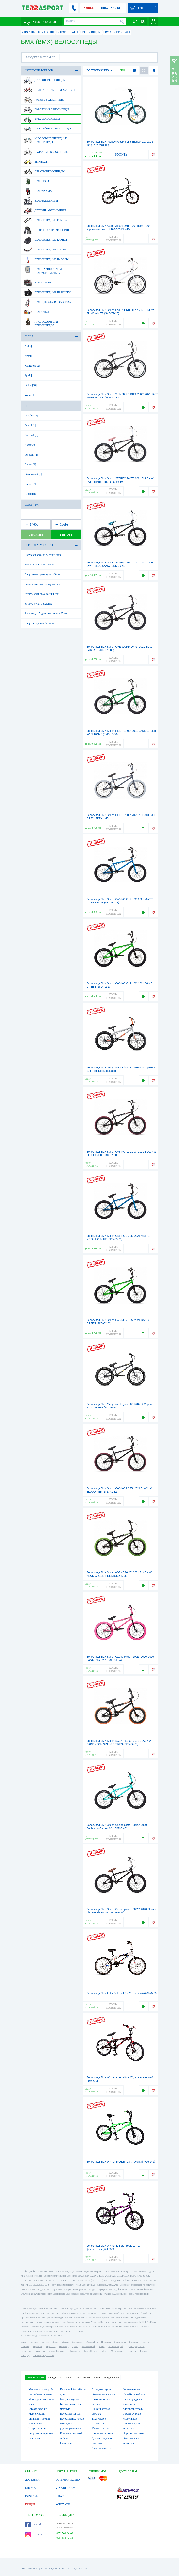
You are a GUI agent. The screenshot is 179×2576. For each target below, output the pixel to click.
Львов (65, 2342)
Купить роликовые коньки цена (42, 594)
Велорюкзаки (39, 181)
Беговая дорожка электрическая (42, 584)
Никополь (131, 2351)
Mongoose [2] (32, 365)
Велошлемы (38, 282)
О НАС (60, 2496)
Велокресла (38, 191)
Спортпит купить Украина (39, 623)
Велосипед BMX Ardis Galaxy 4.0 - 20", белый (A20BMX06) (122, 1993)
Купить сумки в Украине (38, 603)
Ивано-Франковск (57, 2351)
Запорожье (77, 2342)
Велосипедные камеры (46, 240)
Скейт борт (66, 2443)
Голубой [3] (31, 415)
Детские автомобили (45, 210)
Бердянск (144, 2351)
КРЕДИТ (30, 2504)
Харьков (34, 2342)
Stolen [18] (31, 385)
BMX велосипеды (42, 119)
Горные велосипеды (44, 99)
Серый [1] (30, 464)
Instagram (33, 2534)
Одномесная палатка (103, 2394)
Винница (133, 2342)
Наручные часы (37, 2428)
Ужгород (25, 2355)
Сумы (75, 2346)
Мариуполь (119, 2342)
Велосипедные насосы (46, 259)
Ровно (101, 2346)
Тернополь (75, 2351)
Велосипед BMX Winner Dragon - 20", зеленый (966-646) (121, 2161)
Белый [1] (30, 425)
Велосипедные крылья (46, 220)
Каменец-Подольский (43, 2355)
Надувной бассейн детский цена (43, 554)
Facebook (33, 2524)
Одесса (45, 2342)
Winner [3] (30, 395)
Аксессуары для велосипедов (41, 322)
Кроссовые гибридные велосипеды (46, 139)
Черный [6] (31, 493)
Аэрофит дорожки (133, 2433)
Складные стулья (101, 2389)
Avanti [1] (30, 356)
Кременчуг (40, 2351)
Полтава (25, 2346)
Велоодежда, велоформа (47, 302)
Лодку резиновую (101, 2448)
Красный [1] (32, 445)
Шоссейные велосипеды (47, 128)
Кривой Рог (91, 2342)
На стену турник (132, 2399)
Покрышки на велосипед (48, 230)
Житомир (63, 2346)
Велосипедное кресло (72, 2418)
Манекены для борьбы (41, 2389)
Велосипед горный (70, 2413)
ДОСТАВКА (32, 2479)
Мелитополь (117, 2351)
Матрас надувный (70, 2399)
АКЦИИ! (88, 8)
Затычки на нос (132, 2389)
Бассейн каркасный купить (40, 564)
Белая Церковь (91, 2351)
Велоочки (36, 312)
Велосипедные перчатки (47, 292)
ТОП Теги (65, 2377)
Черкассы (50, 2346)
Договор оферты (83, 2568)
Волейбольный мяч (134, 2394)
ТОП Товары (82, 2377)
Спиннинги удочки (39, 2418)
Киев (23, 2342)
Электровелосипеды (44, 171)
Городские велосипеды (46, 109)
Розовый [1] (31, 454)
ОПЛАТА (30, 2488)
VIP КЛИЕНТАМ (65, 2488)
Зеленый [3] (31, 435)
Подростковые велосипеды (49, 90)
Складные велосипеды (46, 152)
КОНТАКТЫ (63, 2504)
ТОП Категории (35, 2377)
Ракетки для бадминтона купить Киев (46, 613)
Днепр (56, 2342)
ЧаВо (97, 2377)
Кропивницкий (115, 2346)
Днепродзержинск (135, 2346)
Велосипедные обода (45, 249)
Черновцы (26, 2351)
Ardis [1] (29, 346)
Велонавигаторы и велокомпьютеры (43, 269)
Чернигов (37, 2346)
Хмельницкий (88, 2346)
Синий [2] (30, 484)
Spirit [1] (29, 375)
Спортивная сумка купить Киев (42, 574)
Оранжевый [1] (33, 474)
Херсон (145, 2342)
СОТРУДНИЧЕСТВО (68, 2479)
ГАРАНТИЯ (32, 2496)
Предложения (111, 2377)
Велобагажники (41, 201)
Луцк (104, 2351)
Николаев (105, 2342)
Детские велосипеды (45, 80)
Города (52, 2377)
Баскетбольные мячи (40, 2394)
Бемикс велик (36, 2423)
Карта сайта (65, 2568)
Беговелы (36, 161)
